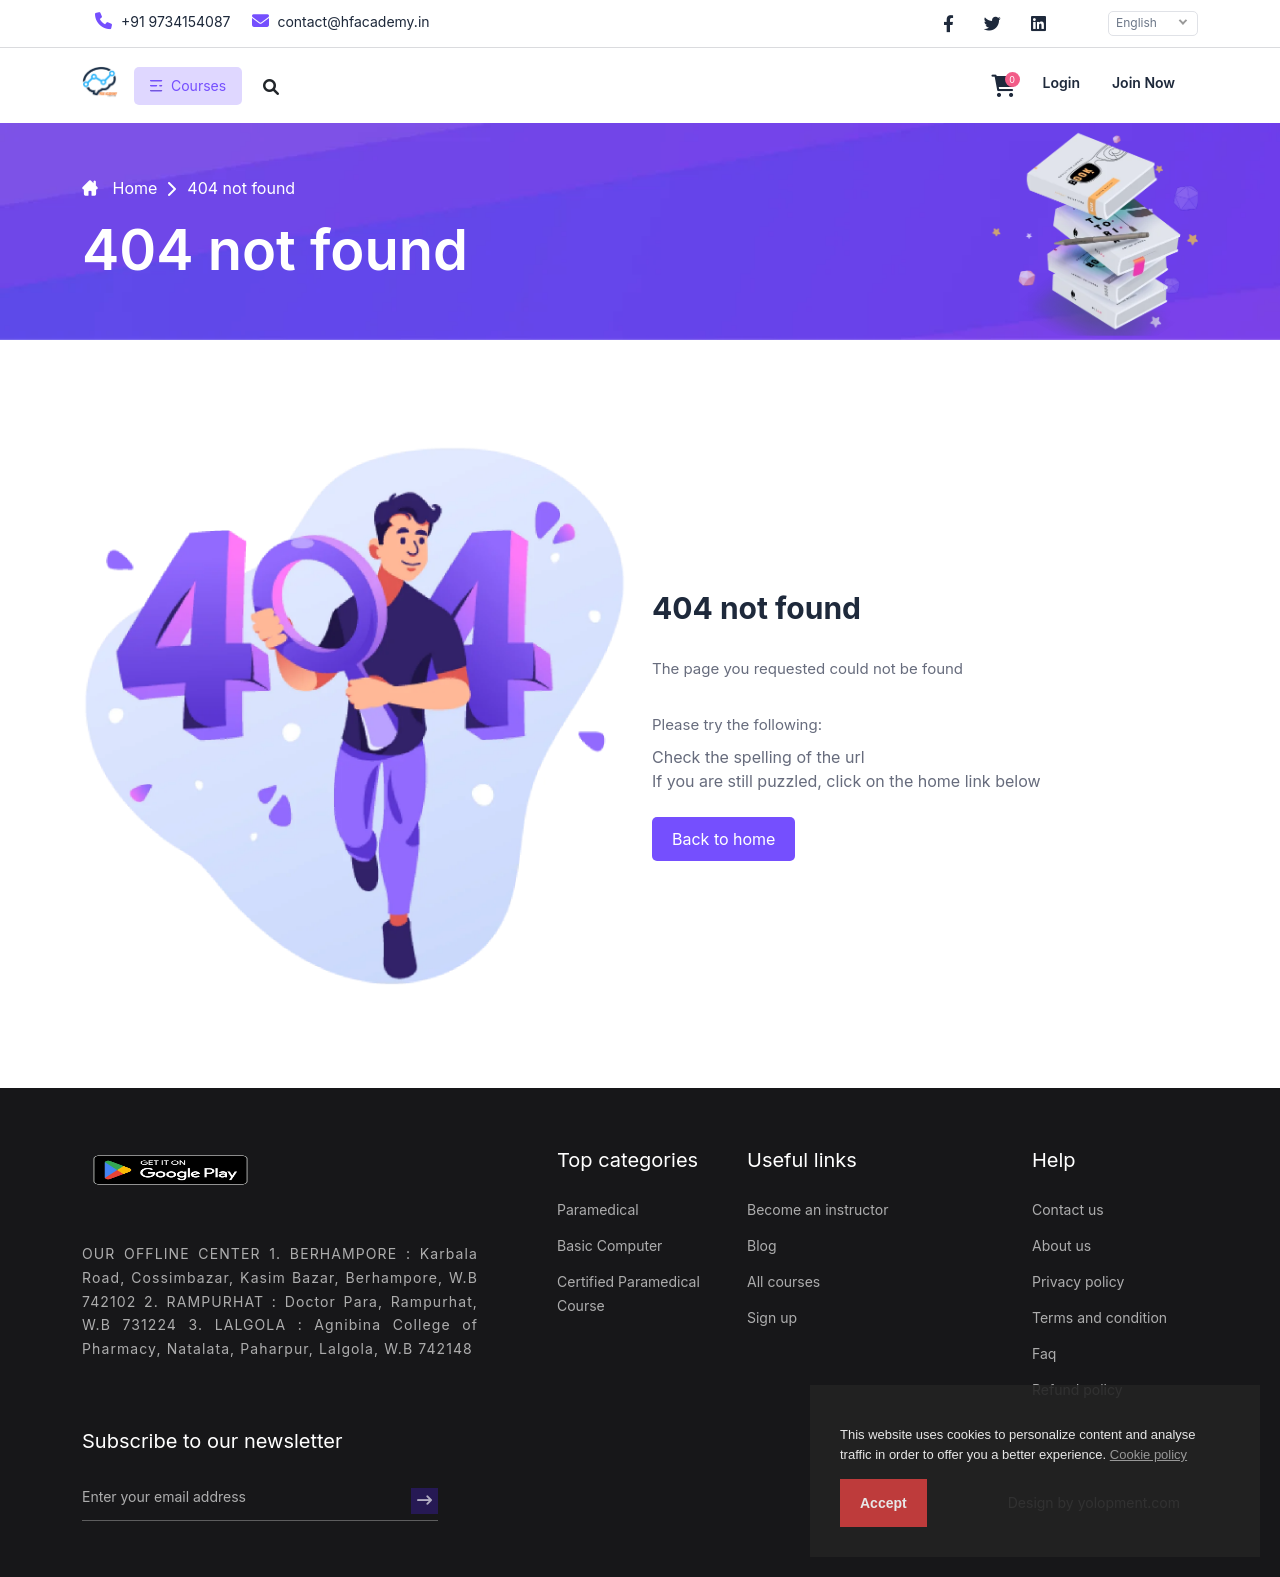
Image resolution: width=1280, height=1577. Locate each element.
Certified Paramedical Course (628, 1293)
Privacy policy (1078, 1281)
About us (1061, 1245)
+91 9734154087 (160, 20)
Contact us (1068, 1209)
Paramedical (598, 1209)
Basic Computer (609, 1245)
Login (1061, 82)
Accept (883, 1503)
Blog (762, 1245)
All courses (783, 1281)
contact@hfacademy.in (338, 20)
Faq (1044, 1353)
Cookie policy (1148, 1454)
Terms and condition (1099, 1317)
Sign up (772, 1317)
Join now (1143, 82)
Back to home (723, 839)
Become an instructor (817, 1209)
